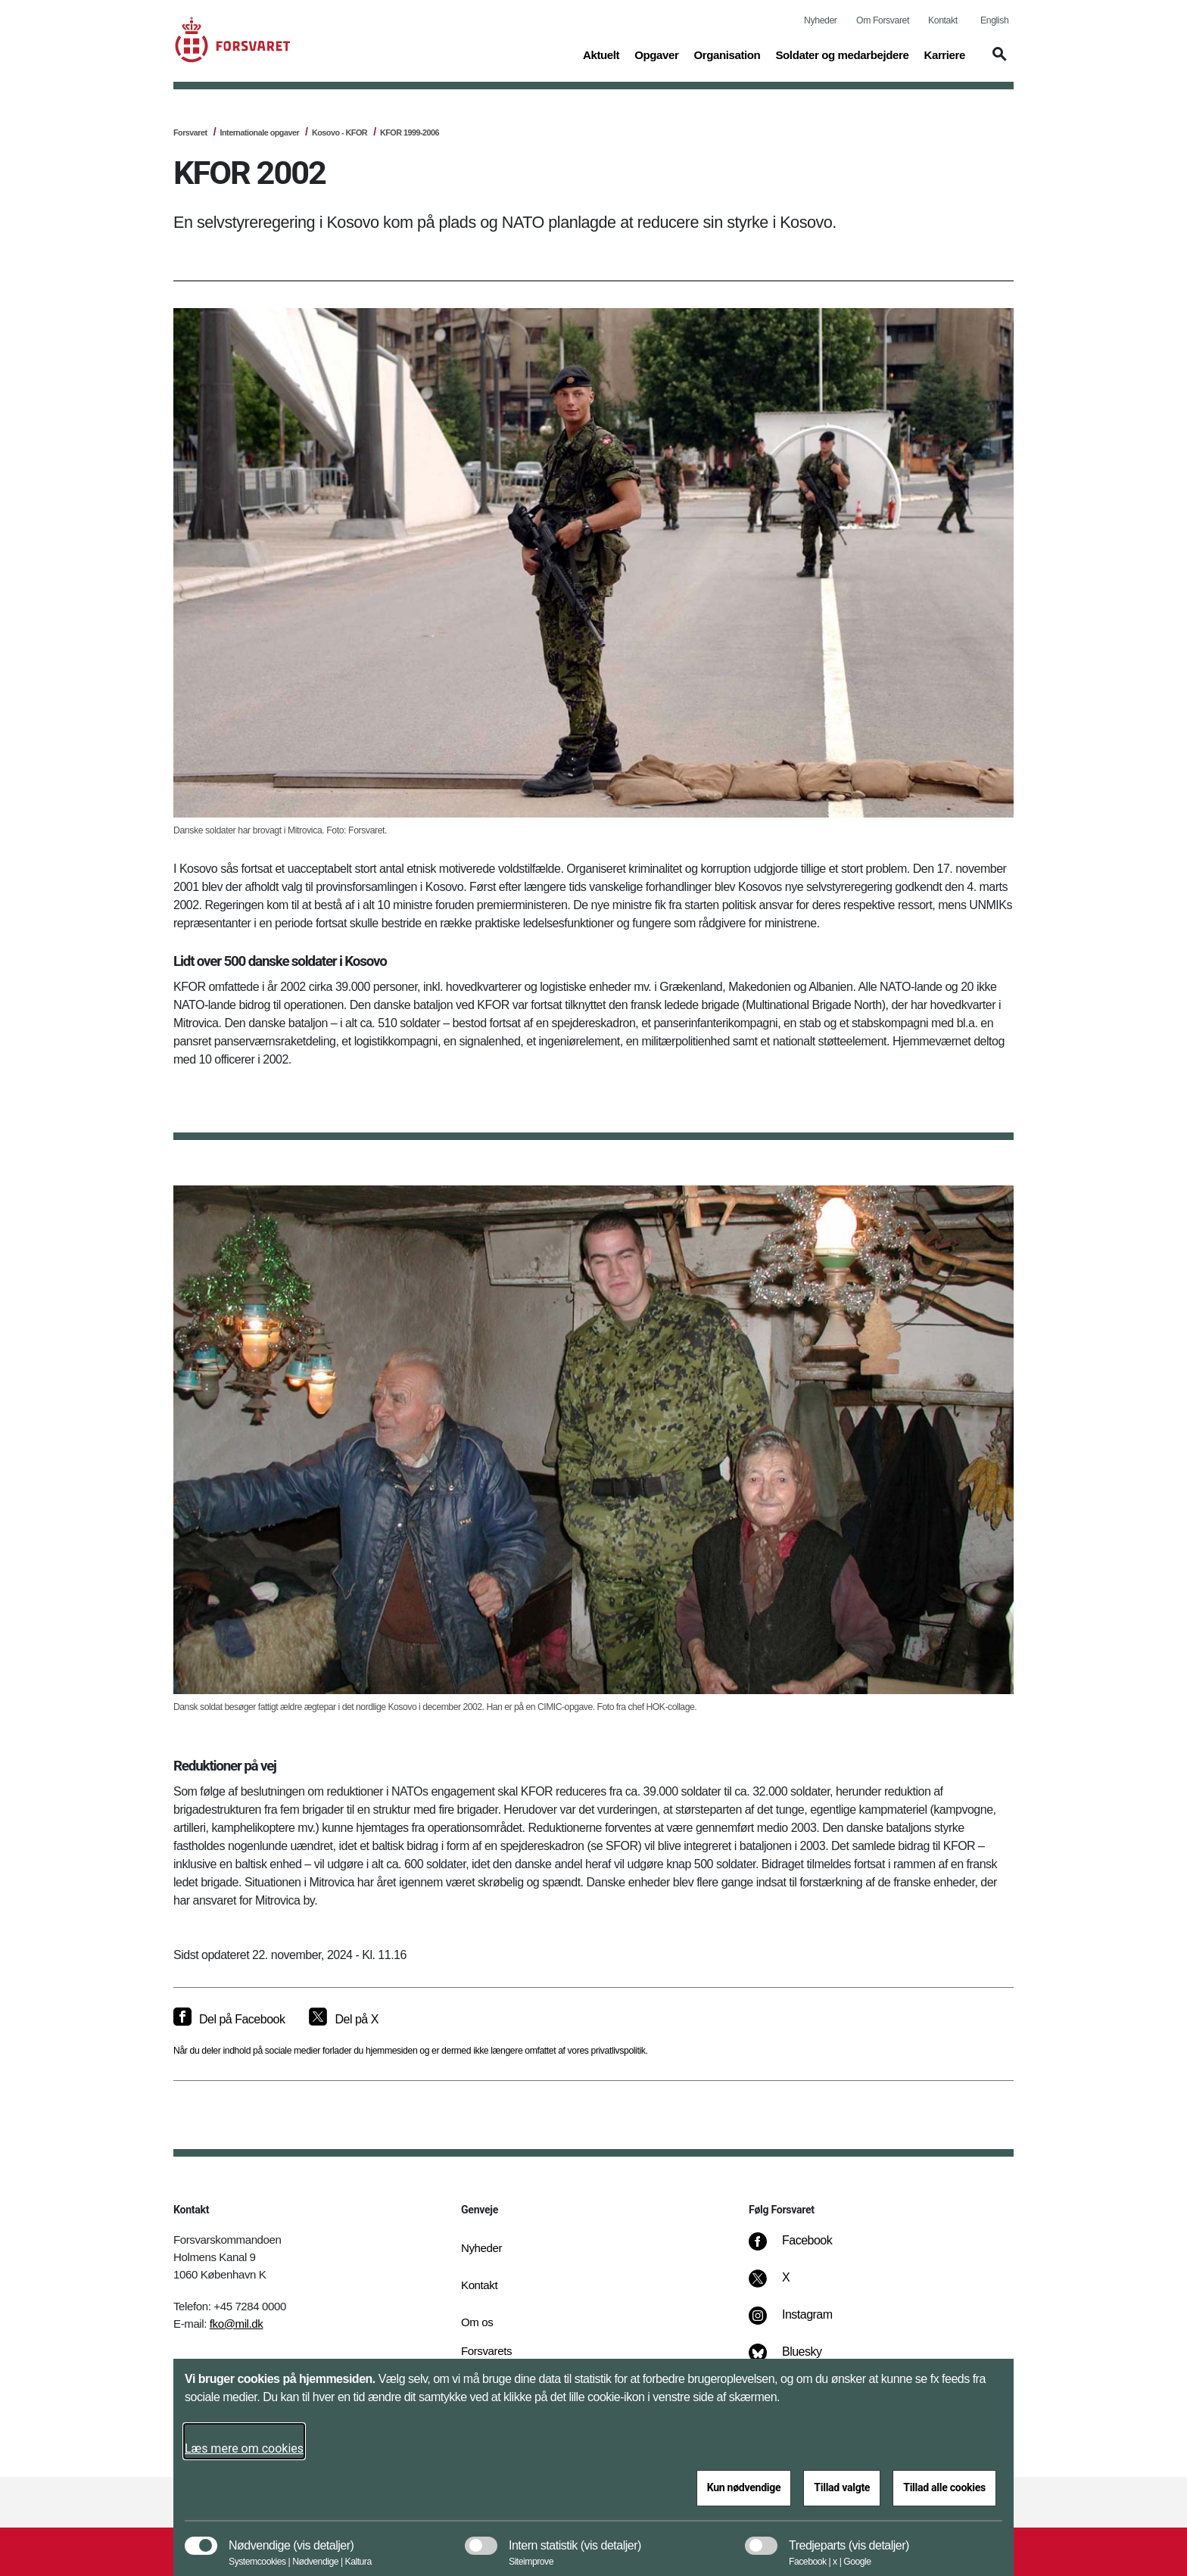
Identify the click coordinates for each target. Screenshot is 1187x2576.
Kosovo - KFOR (339, 132)
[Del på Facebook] (229, 2019)
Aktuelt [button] (601, 53)
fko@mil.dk (236, 2323)
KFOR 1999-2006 (409, 132)
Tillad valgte (842, 2487)
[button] (997, 61)
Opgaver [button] (656, 53)
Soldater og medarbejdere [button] (841, 53)
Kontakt (943, 20)
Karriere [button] (944, 53)
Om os (477, 2322)
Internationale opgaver (259, 132)
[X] (786, 2285)
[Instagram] (801, 2322)
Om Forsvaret (882, 20)
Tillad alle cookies (944, 2487)
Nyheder (820, 20)
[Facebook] (801, 2248)
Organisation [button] (726, 53)
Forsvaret (190, 132)
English (994, 20)
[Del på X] (343, 2019)
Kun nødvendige (744, 2487)
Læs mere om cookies (244, 2448)
